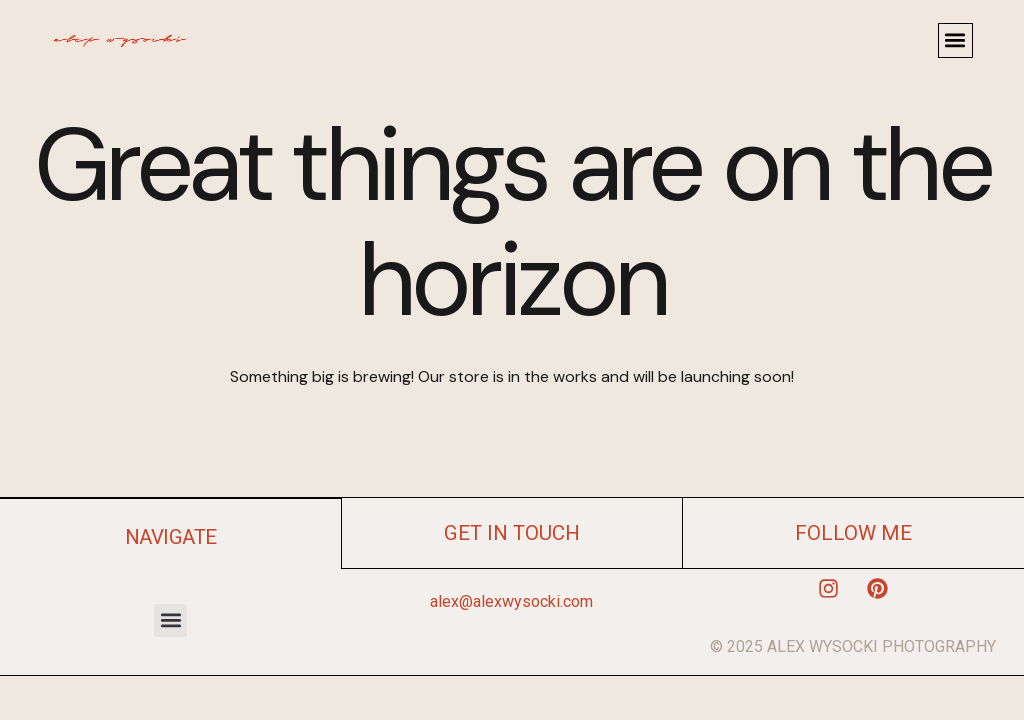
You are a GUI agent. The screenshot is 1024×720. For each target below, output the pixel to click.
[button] (955, 40)
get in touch (512, 533)
